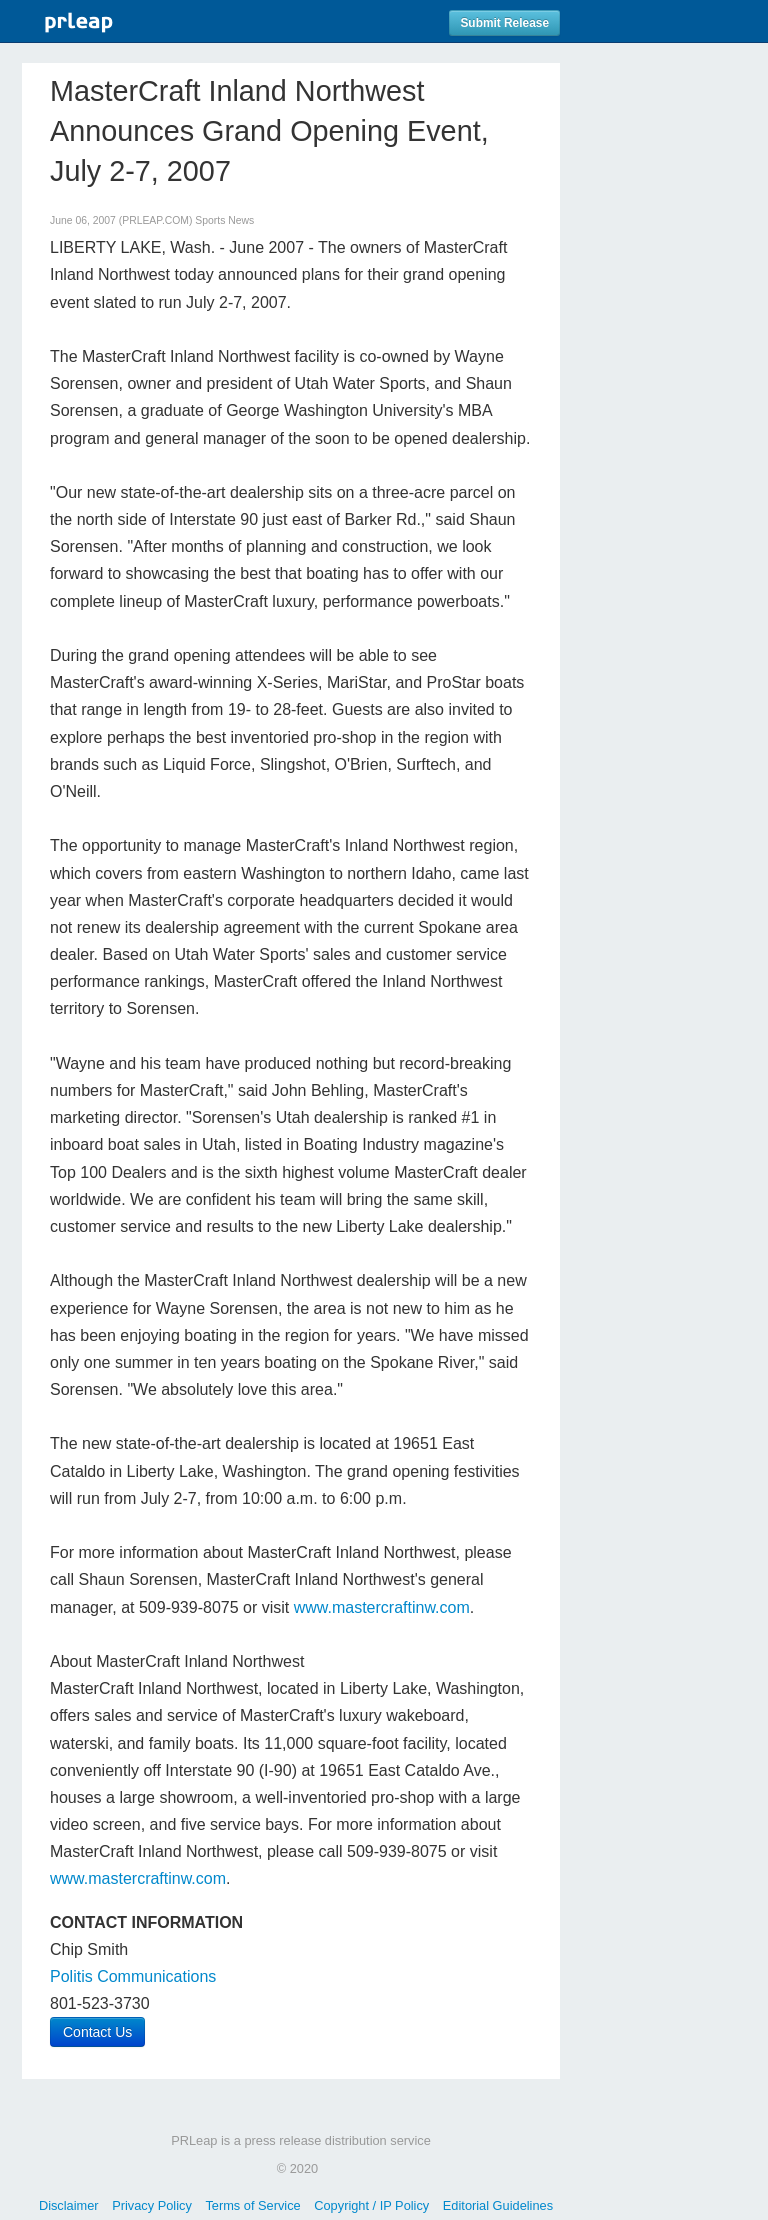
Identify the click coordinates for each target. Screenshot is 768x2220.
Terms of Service (252, 2205)
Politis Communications (133, 1976)
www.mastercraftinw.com (382, 1607)
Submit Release (504, 23)
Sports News (224, 220)
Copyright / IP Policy (371, 2205)
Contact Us (97, 2032)
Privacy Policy (152, 2205)
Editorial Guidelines (498, 2205)
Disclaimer (69, 2205)
